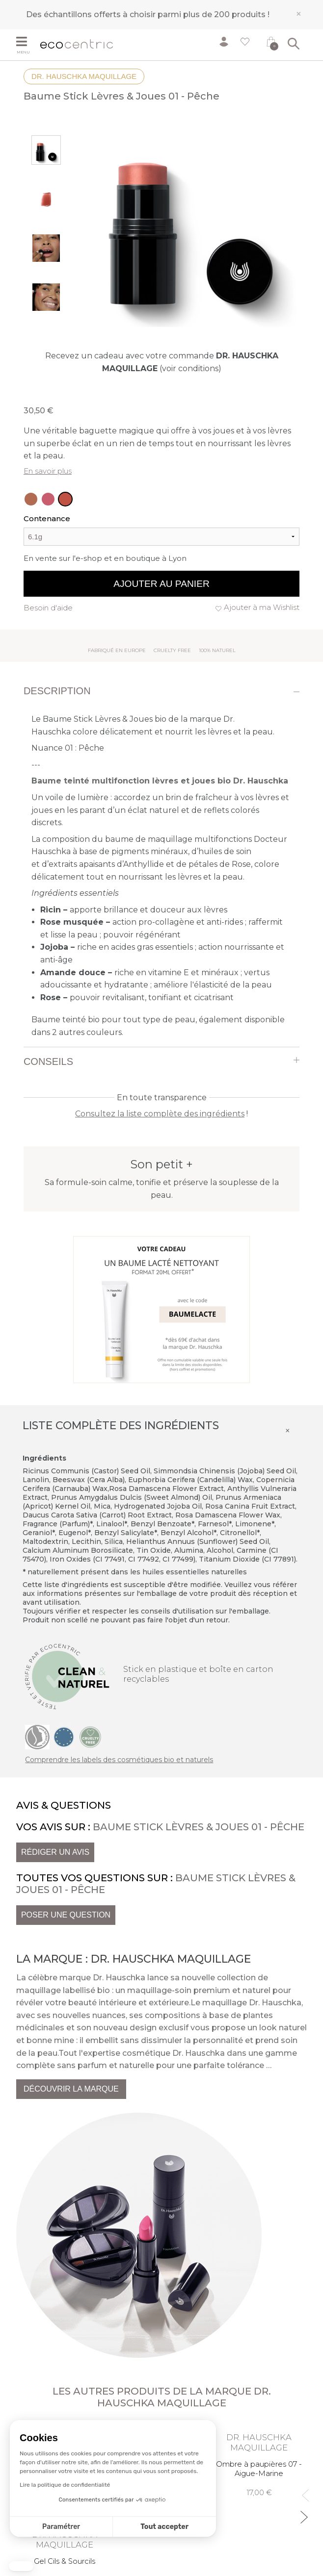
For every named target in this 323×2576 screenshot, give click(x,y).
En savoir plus (48, 471)
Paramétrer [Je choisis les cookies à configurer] (61, 2527)
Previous (303, 2491)
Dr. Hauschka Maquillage (83, 76)
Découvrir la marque (71, 2089)
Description (57, 690)
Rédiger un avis (55, 1852)
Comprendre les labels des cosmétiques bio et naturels (119, 1759)
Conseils (48, 1061)
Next (303, 2513)
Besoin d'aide (48, 607)
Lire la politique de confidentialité (65, 2484)
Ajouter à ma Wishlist (261, 607)
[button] (21, 2566)
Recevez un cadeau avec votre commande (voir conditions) (161, 362)
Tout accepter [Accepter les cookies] (164, 2527)
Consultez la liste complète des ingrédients (159, 1113)
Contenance (47, 518)
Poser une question (65, 1915)
